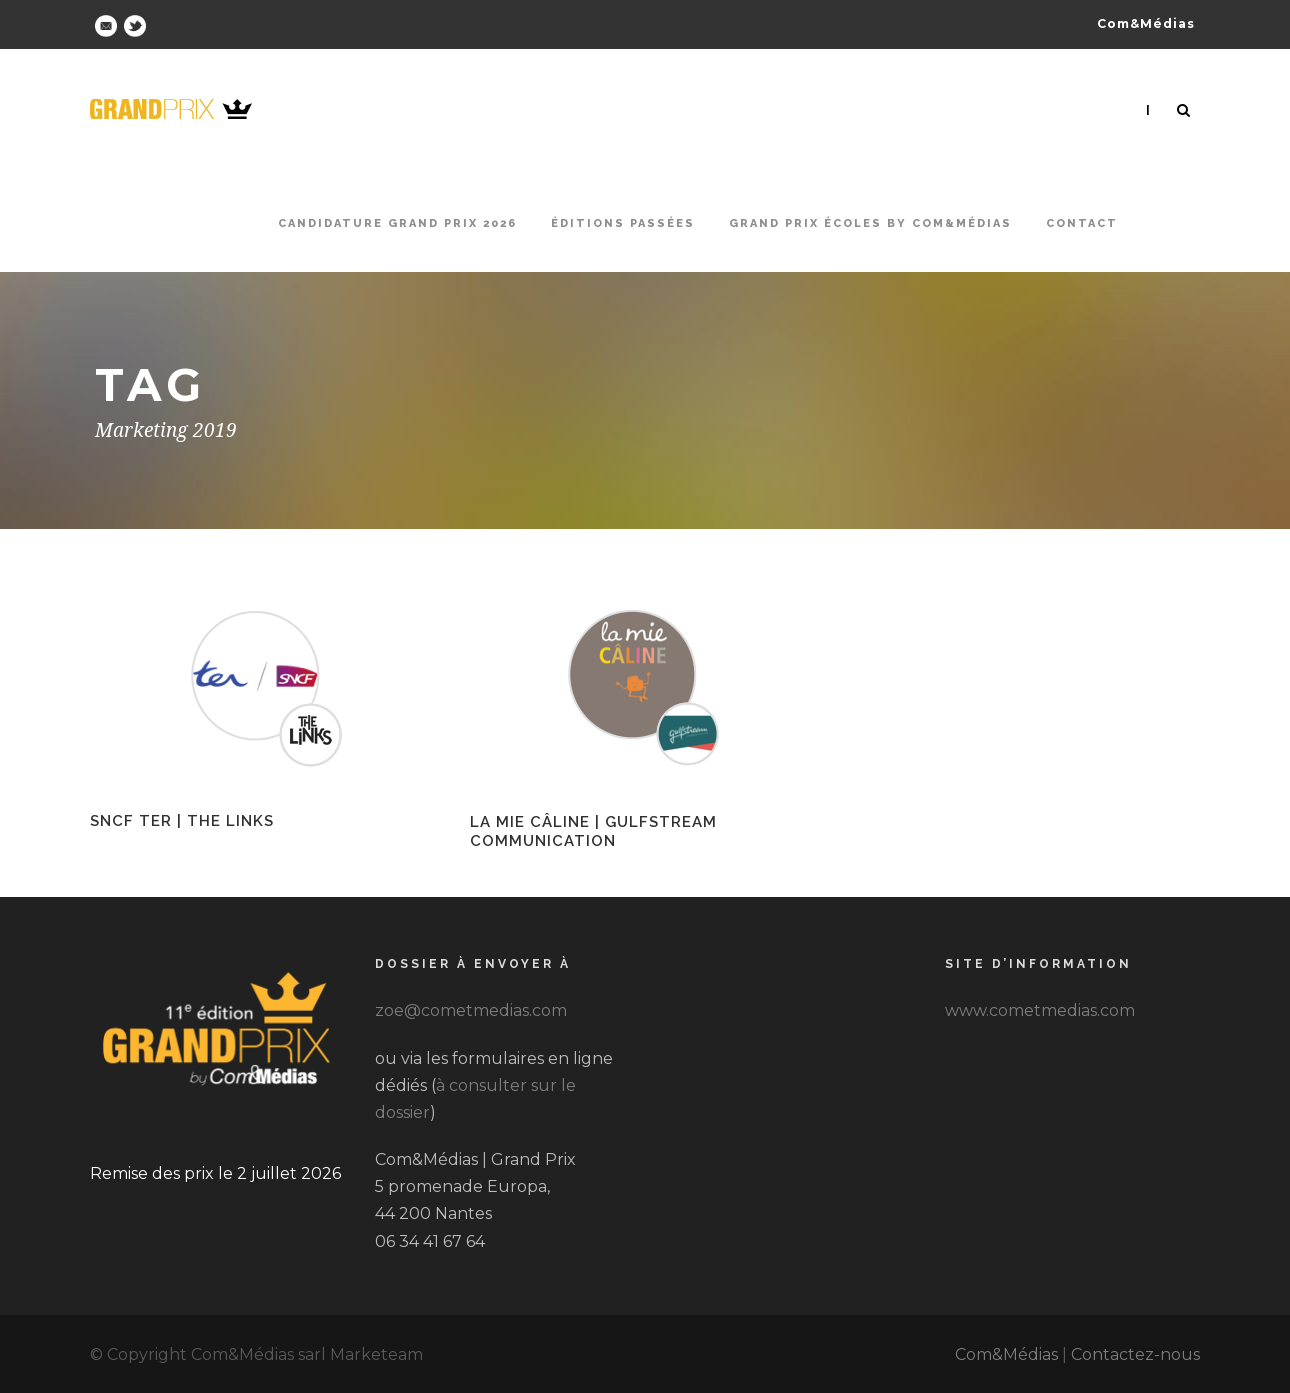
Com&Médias (1006, 1354)
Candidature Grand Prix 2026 (397, 223)
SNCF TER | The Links (182, 821)
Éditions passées (623, 223)
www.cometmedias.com (1040, 1010)
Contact (1082, 223)
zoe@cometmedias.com (471, 1010)
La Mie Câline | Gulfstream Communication (593, 832)
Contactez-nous (1135, 1354)
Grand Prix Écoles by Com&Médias (870, 223)
